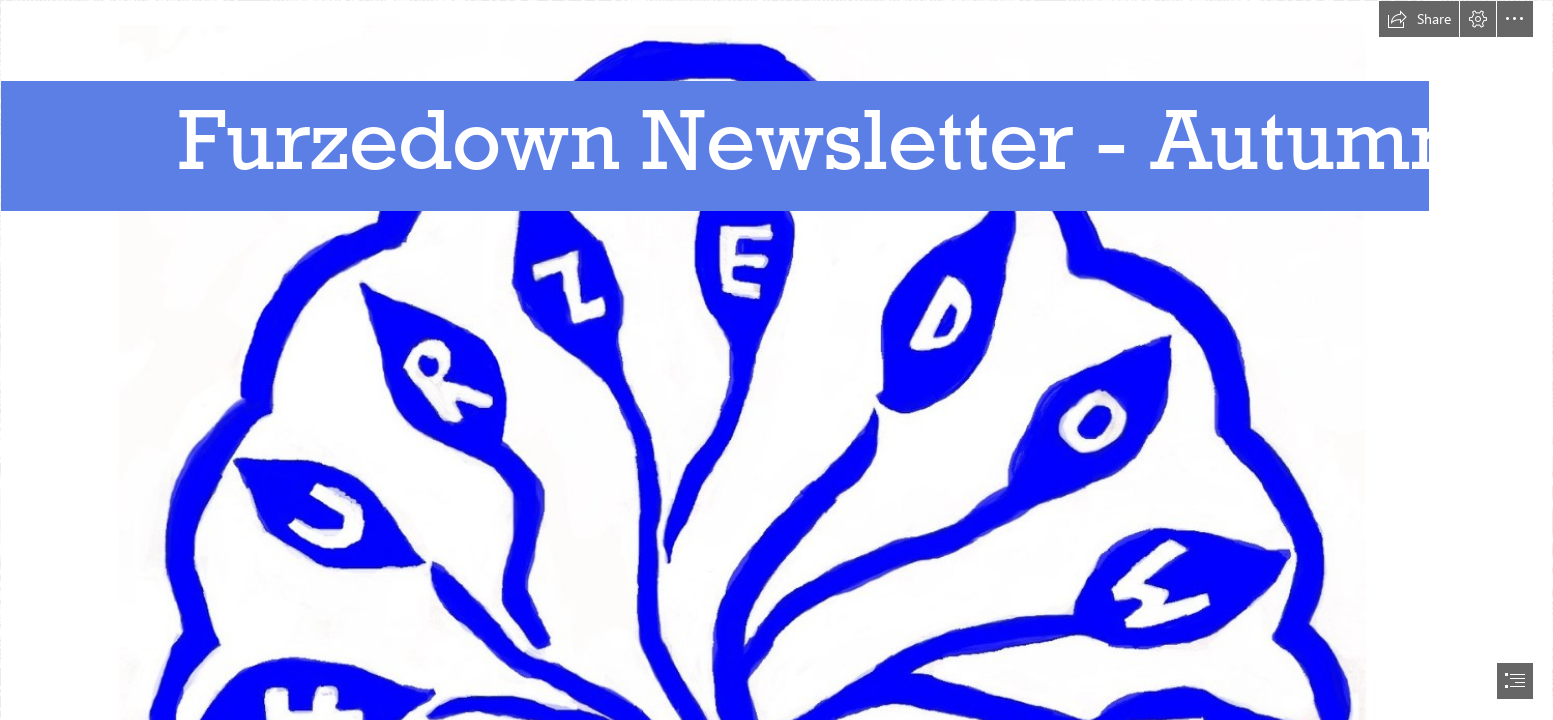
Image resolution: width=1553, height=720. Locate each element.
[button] (1419, 19)
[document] (776, 360)
